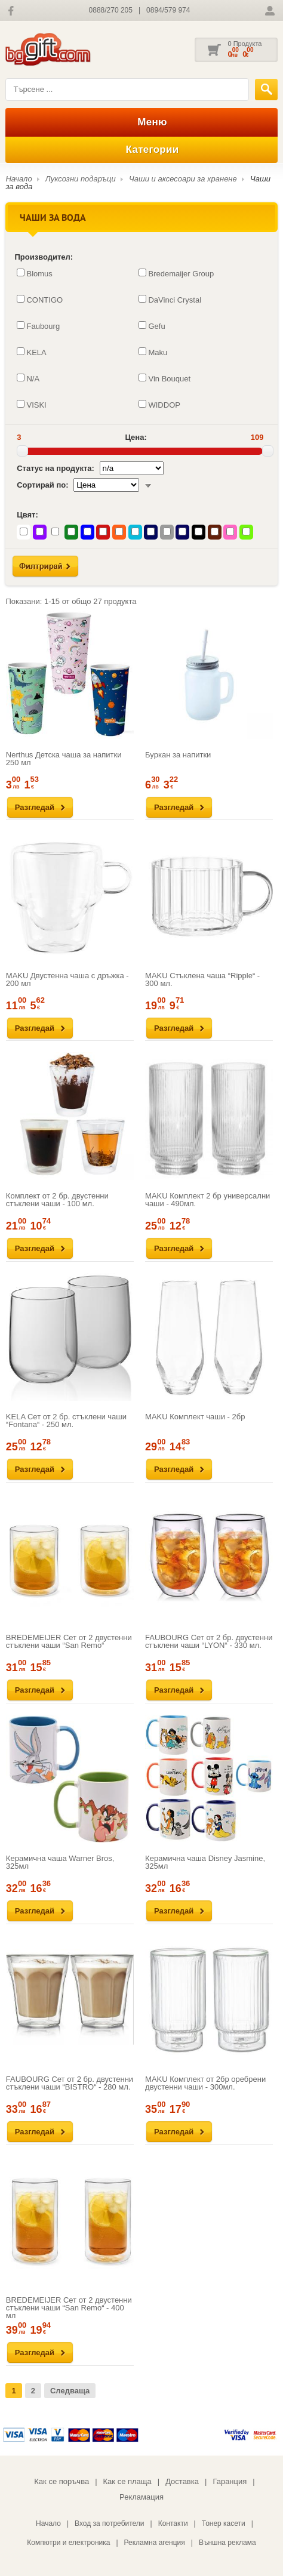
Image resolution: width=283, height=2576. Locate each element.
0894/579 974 (168, 10)
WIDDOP (159, 404)
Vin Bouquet (164, 378)
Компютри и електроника (68, 2542)
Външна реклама (227, 2542)
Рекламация (141, 2496)
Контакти (173, 2523)
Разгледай (34, 807)
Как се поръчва (61, 2481)
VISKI (31, 404)
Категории (141, 150)
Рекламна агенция (154, 2542)
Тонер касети (223, 2523)
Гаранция (230, 2481)
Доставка (182, 2481)
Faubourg (38, 326)
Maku (153, 352)
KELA (31, 352)
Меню (141, 122)
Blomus (34, 273)
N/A (28, 378)
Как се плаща (127, 2481)
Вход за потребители (109, 2523)
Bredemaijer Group (176, 273)
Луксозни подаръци (80, 178)
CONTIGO (40, 299)
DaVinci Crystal (170, 299)
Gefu (152, 326)
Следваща (70, 2390)
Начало (18, 178)
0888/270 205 (111, 10)
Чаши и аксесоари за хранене (183, 178)
